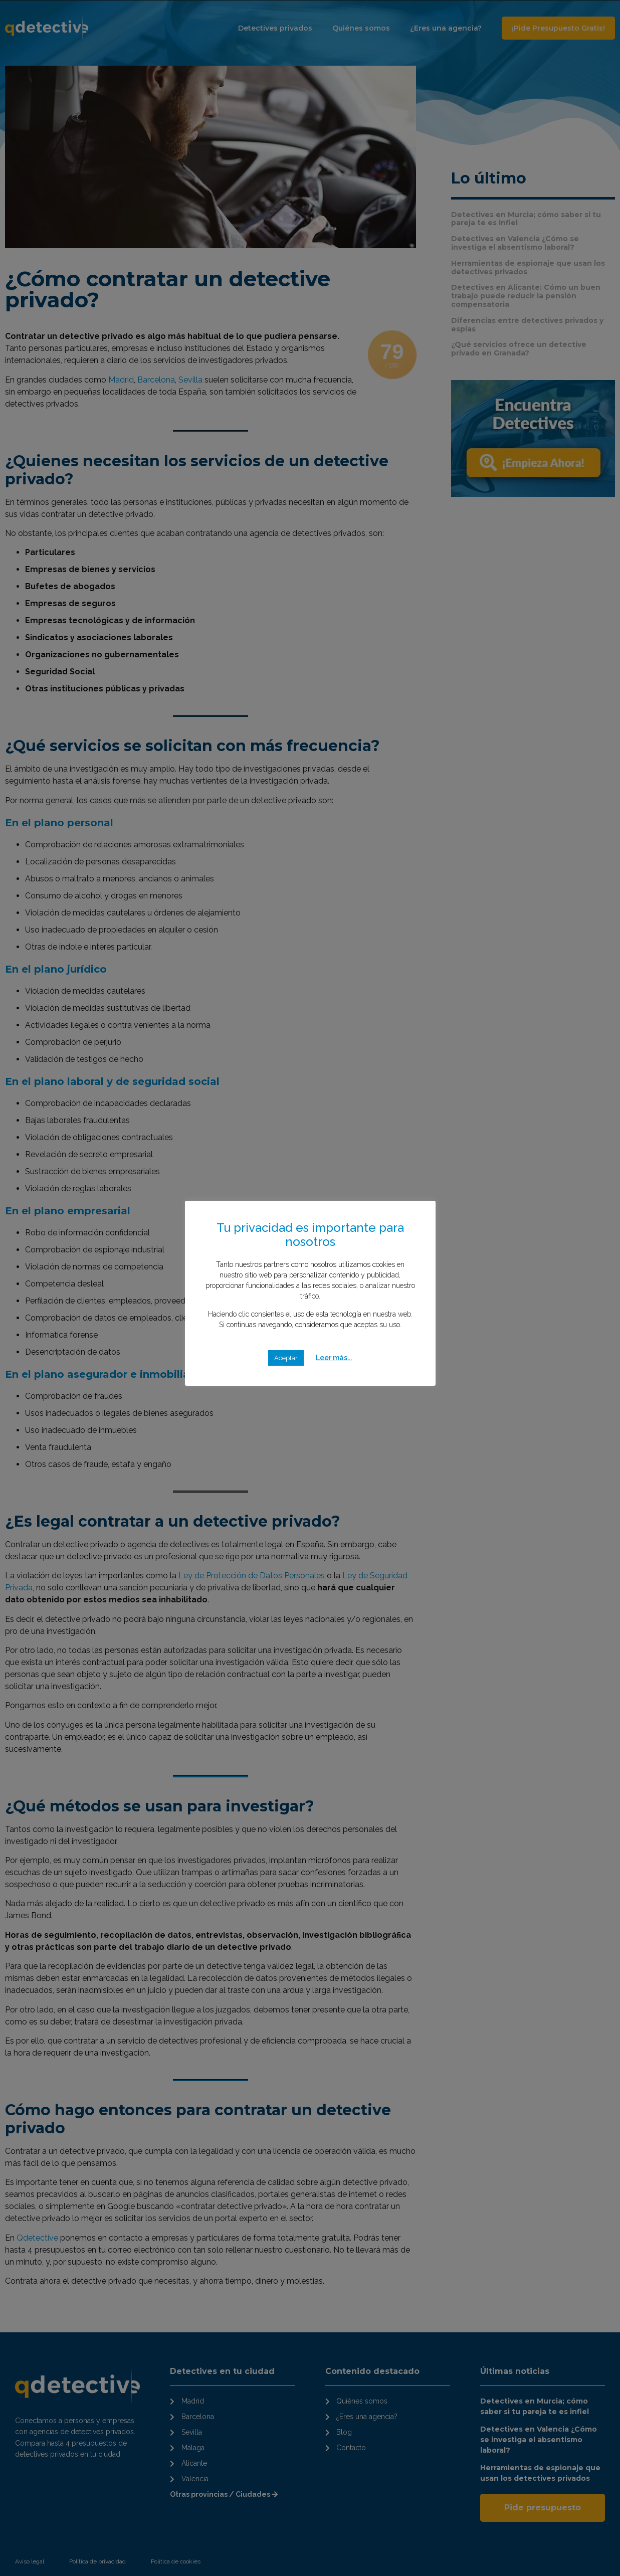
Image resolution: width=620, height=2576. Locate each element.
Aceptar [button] (286, 1358)
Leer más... (334, 1358)
